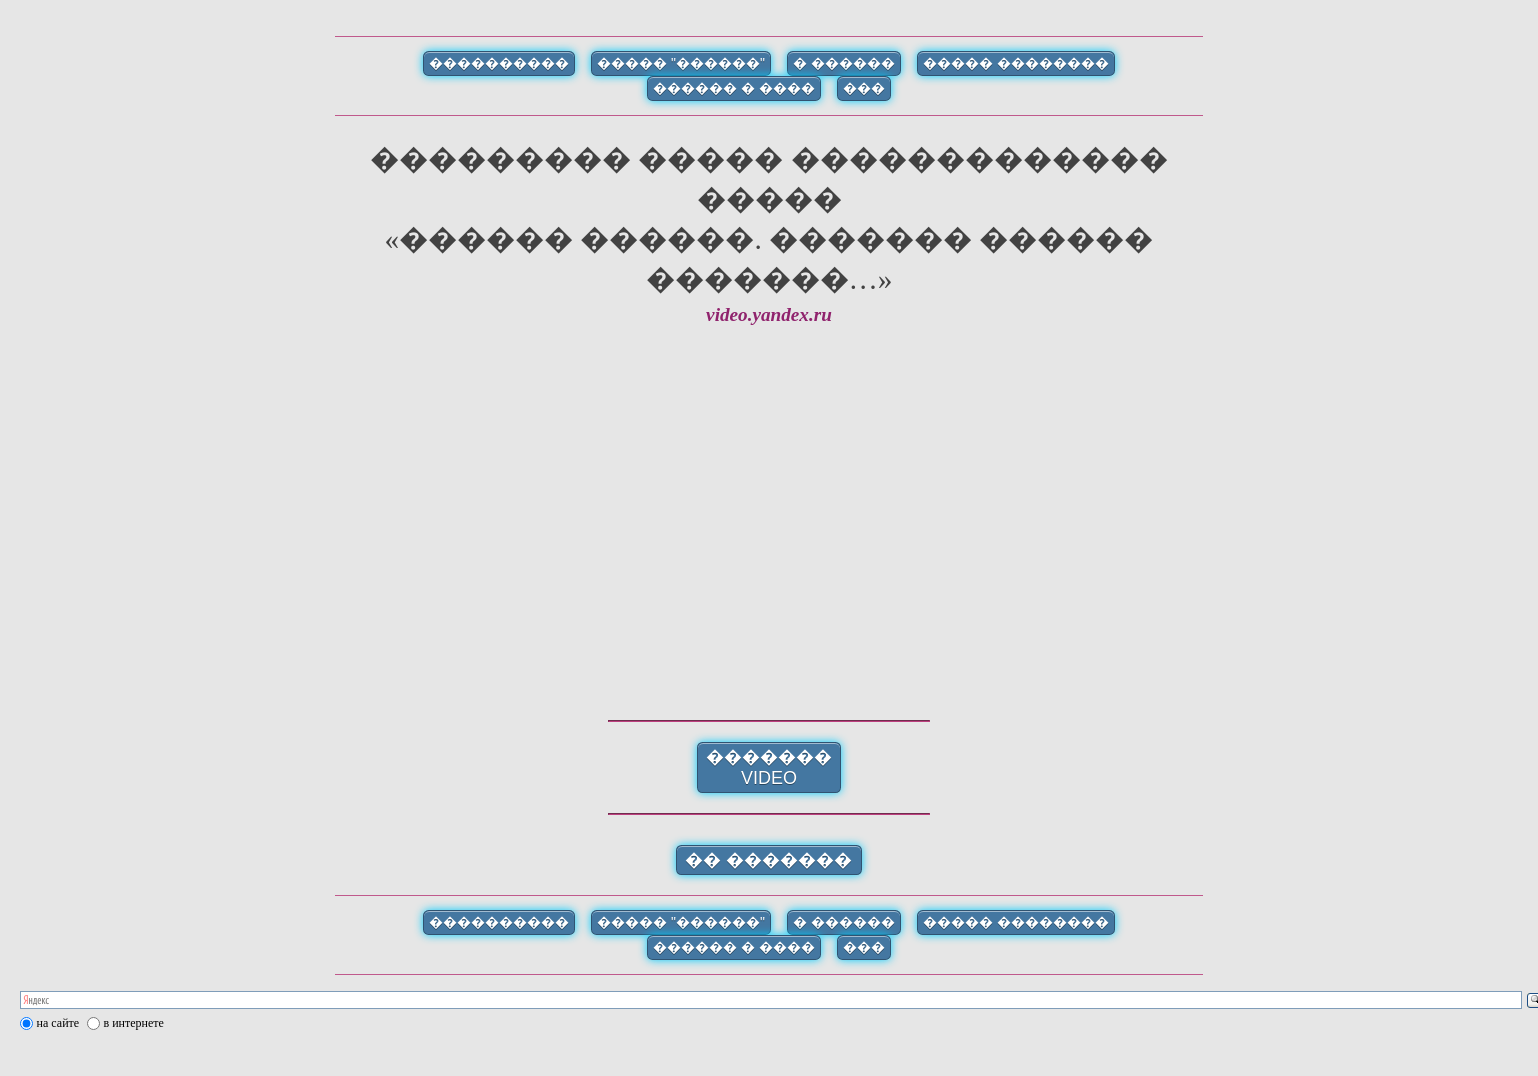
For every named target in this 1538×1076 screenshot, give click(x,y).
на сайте (58, 1023)
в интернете (134, 1023)
